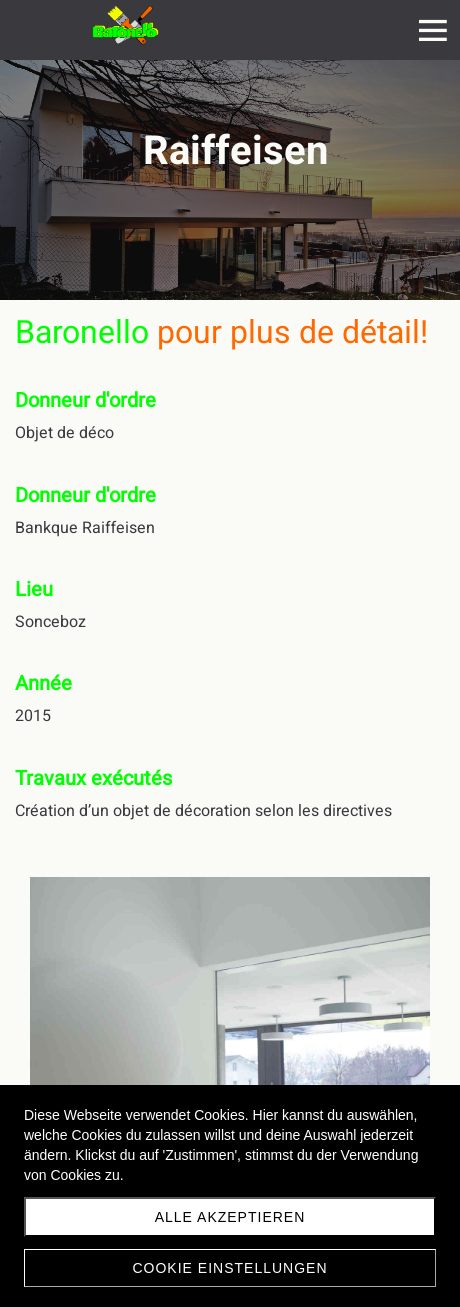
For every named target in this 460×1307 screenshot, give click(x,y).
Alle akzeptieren (230, 1217)
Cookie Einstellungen (229, 1268)
